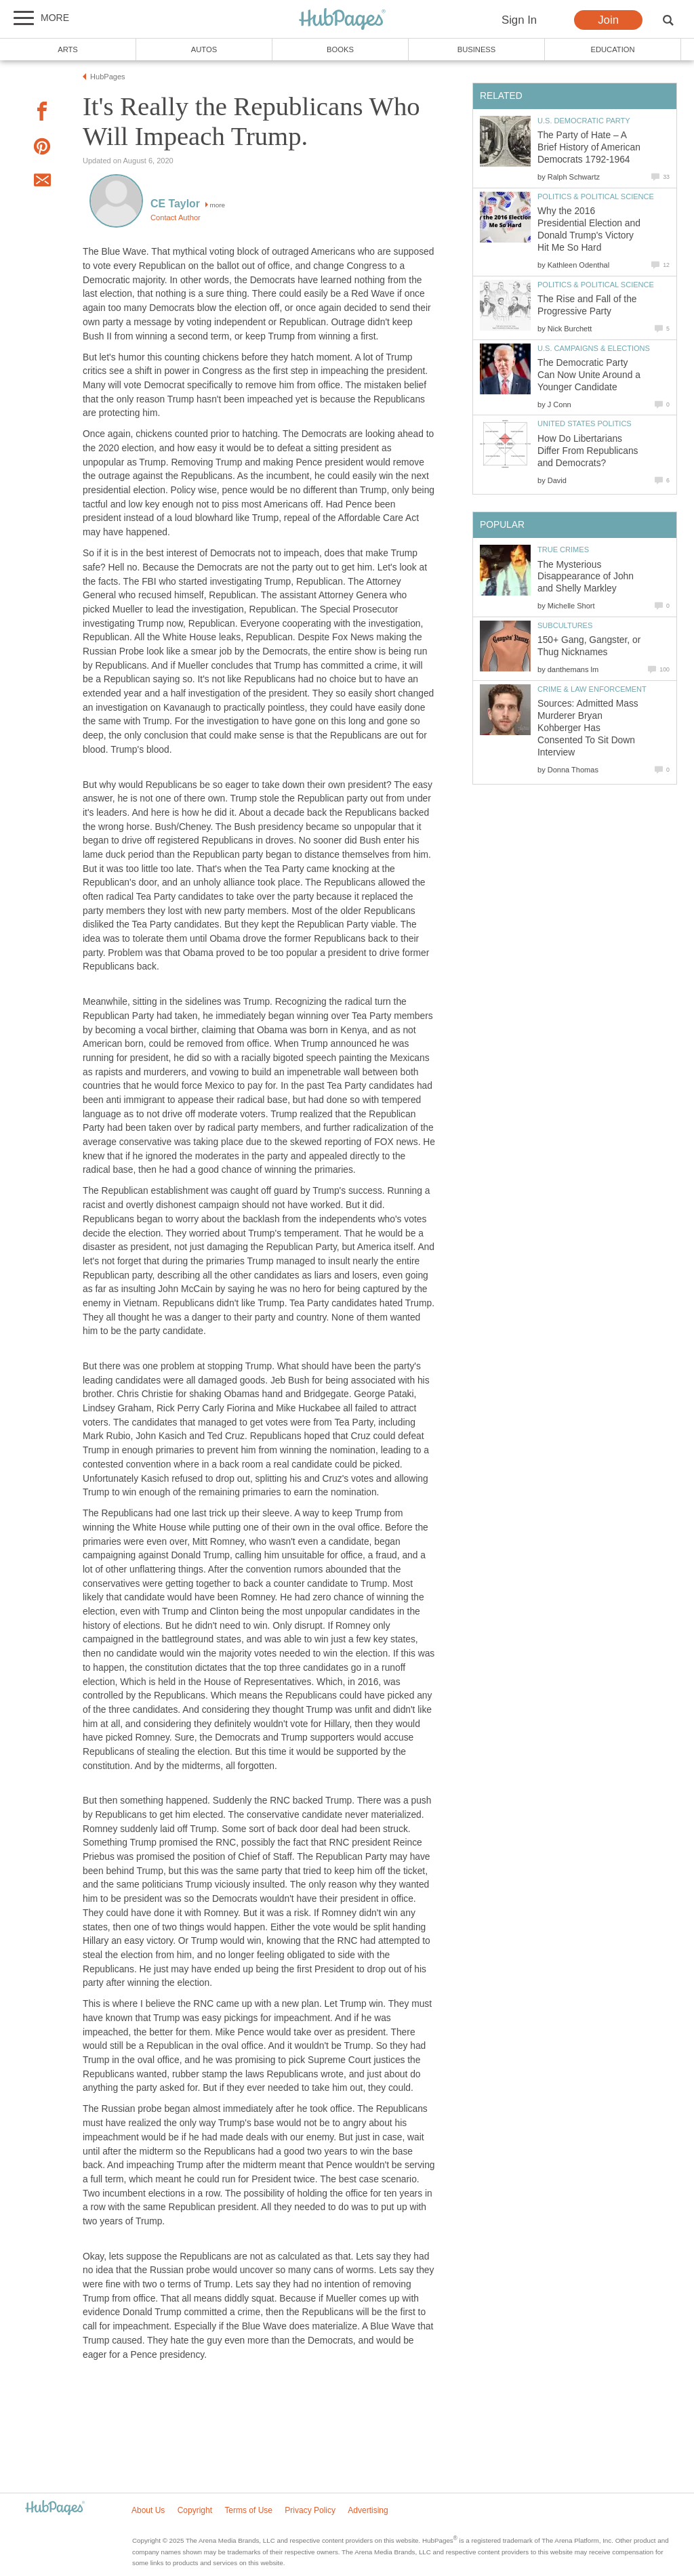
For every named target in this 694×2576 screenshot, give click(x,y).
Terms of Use (248, 2510)
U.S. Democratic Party (583, 121)
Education (612, 49)
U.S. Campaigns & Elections (593, 348)
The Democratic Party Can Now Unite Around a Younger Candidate (588, 375)
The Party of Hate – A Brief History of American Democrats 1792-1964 (588, 147)
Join (608, 20)
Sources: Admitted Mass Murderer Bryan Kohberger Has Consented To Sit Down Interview (587, 728)
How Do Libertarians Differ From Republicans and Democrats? (587, 451)
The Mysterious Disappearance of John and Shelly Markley (585, 577)
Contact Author (175, 217)
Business (476, 49)
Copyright (195, 2510)
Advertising (368, 2510)
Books (340, 49)
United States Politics (584, 423)
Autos (204, 49)
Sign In (519, 20)
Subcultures (564, 625)
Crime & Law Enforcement (592, 689)
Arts (68, 49)
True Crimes (563, 549)
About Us (148, 2510)
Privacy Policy (310, 2510)
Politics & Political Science (595, 196)
